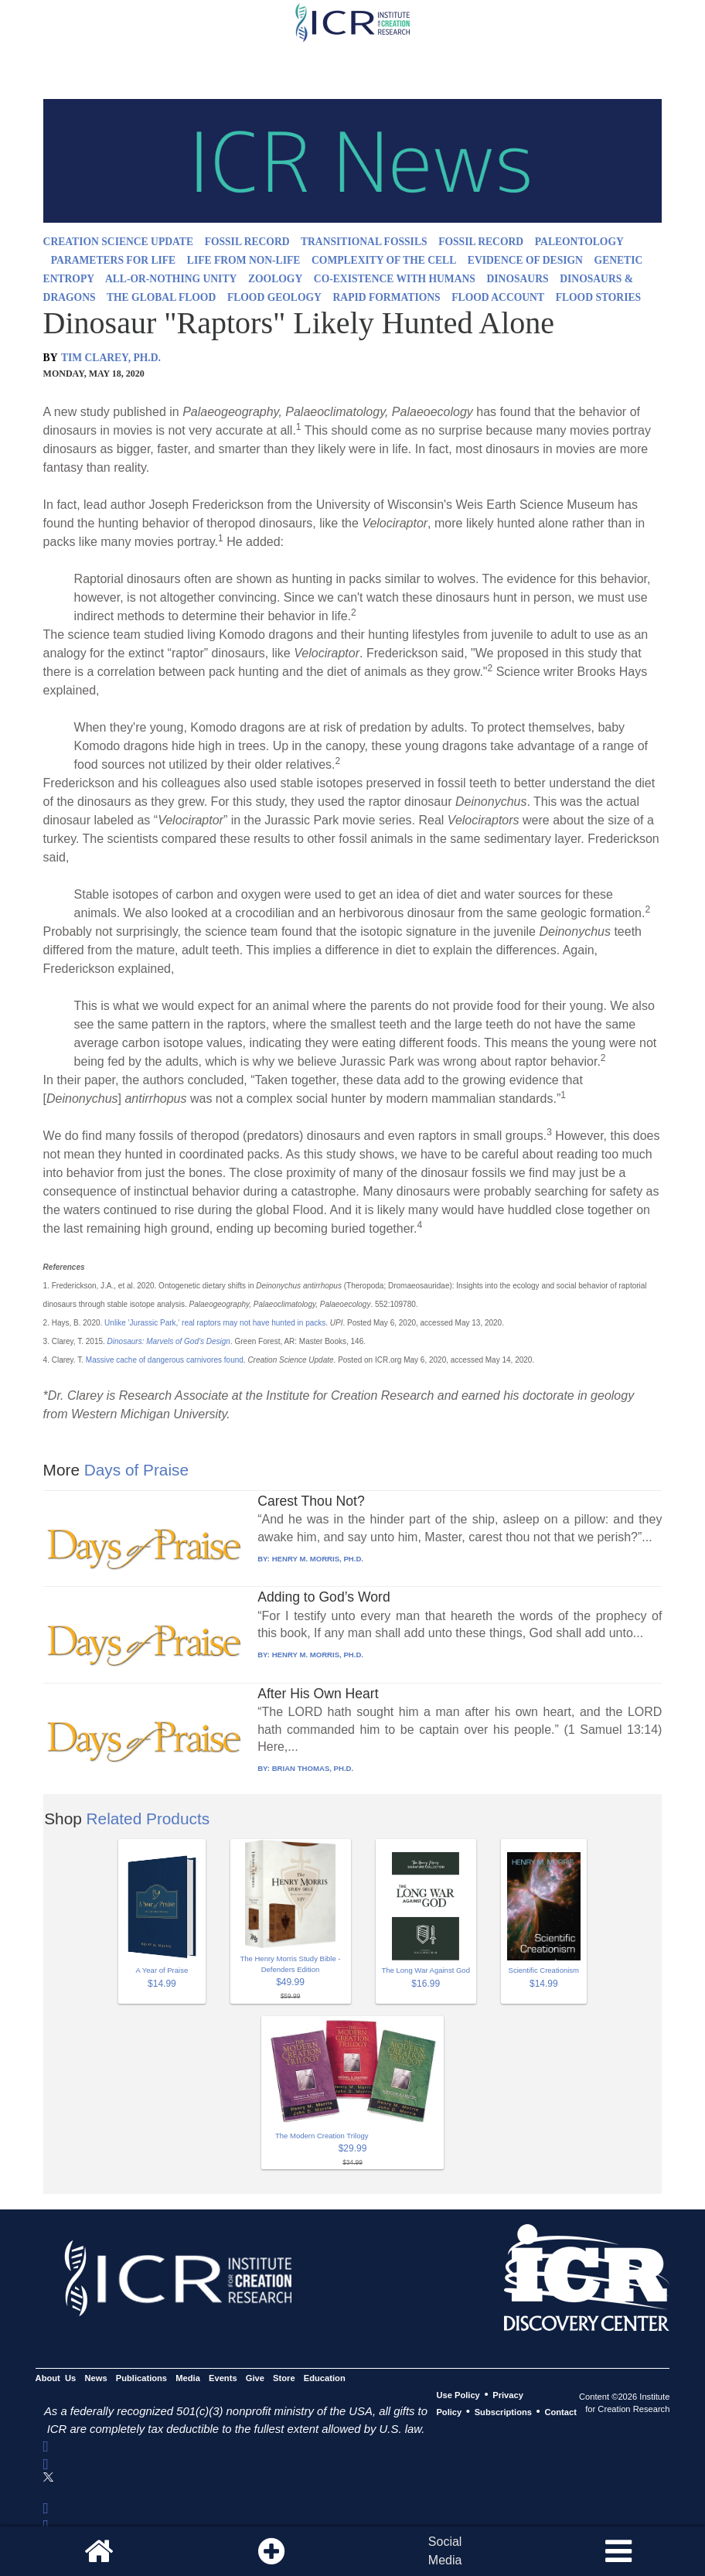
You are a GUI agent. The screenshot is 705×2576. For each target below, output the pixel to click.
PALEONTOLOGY (579, 241)
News (95, 2378)
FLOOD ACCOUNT (497, 297)
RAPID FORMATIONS (387, 297)
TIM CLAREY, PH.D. (111, 357)
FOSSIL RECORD (247, 241)
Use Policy (457, 2395)
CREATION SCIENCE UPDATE (118, 241)
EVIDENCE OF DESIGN (525, 260)
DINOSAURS (518, 279)
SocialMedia (445, 2551)
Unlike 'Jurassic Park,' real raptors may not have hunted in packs (214, 1323)
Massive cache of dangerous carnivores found (165, 1360)
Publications (141, 2378)
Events (223, 2378)
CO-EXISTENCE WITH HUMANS (394, 279)
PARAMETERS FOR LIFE (113, 260)
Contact (560, 2412)
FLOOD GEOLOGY (274, 297)
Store (284, 2378)
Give (255, 2378)
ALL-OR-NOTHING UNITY (171, 279)
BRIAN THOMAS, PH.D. (313, 1768)
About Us (56, 2378)
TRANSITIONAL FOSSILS (364, 241)
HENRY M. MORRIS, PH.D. (317, 1558)
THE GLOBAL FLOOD (161, 297)
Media (187, 2378)
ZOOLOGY (275, 279)
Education (325, 2378)
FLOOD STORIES (598, 297)
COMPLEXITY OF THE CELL (384, 260)
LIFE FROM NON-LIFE (244, 260)
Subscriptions (503, 2412)
